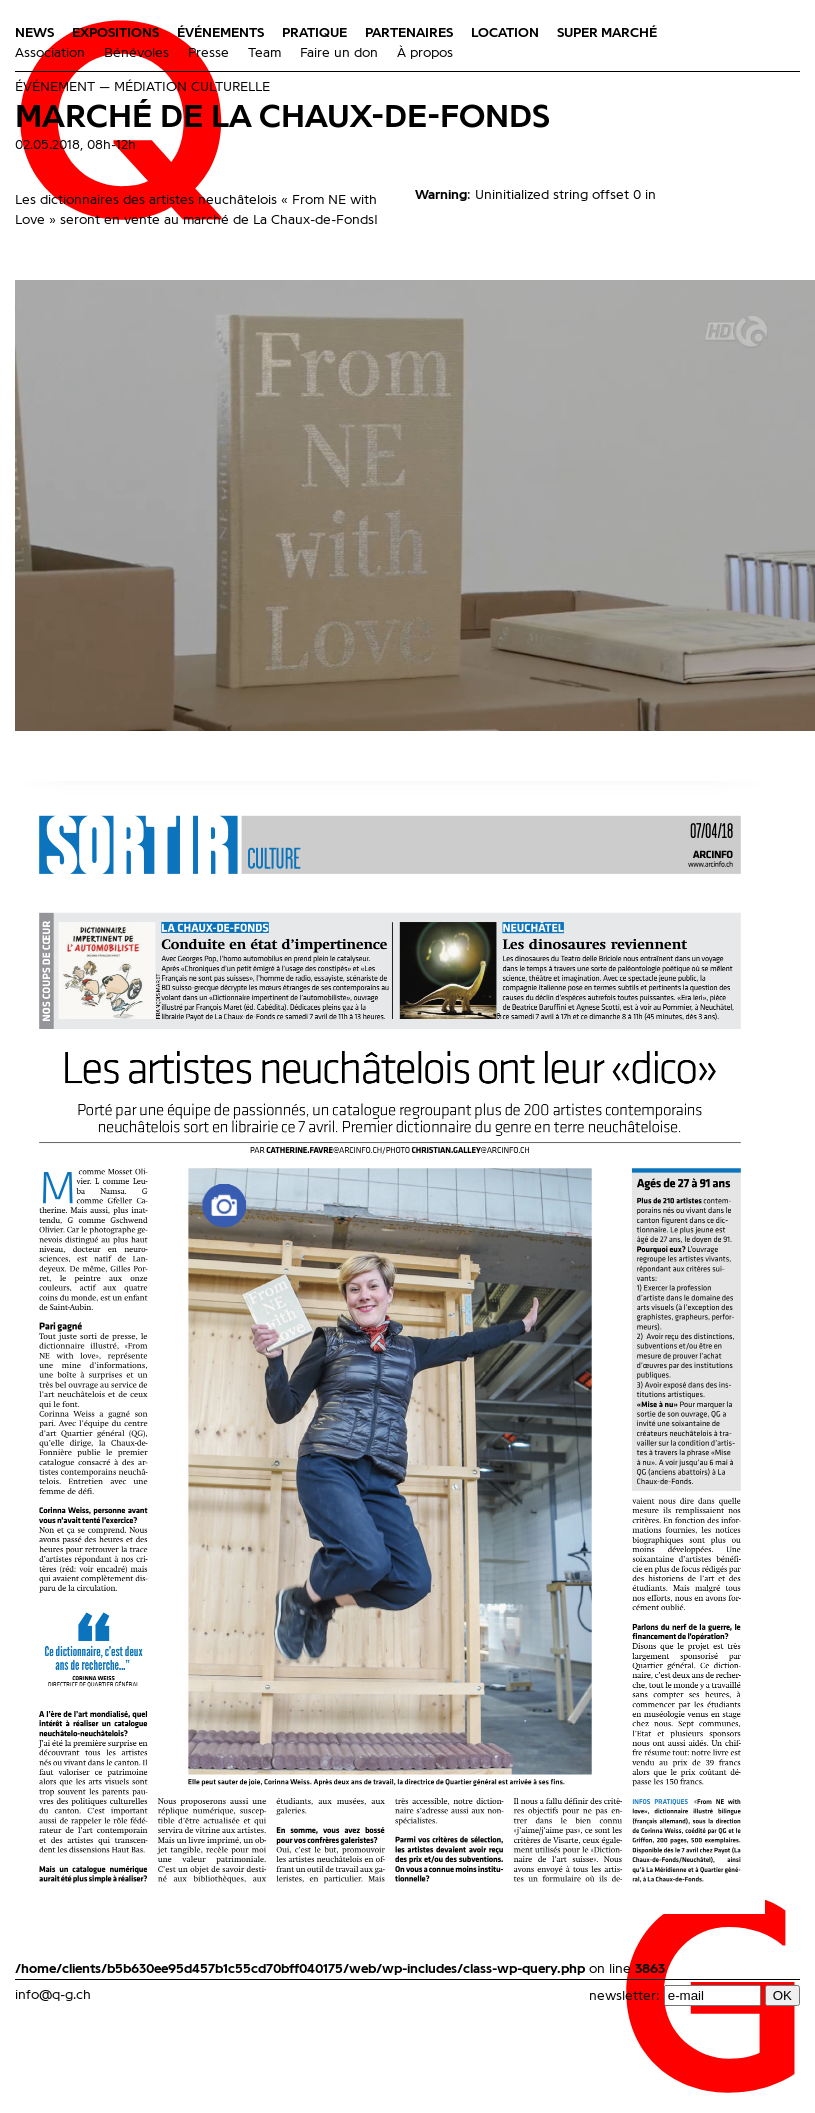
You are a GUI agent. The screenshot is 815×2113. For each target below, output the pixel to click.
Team (264, 53)
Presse (208, 53)
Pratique (314, 33)
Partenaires (409, 33)
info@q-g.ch (53, 1995)
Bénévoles (136, 53)
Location (505, 33)
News (34, 33)
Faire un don (339, 53)
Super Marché (607, 33)
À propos (425, 53)
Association (50, 53)
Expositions (115, 33)
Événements (220, 33)
